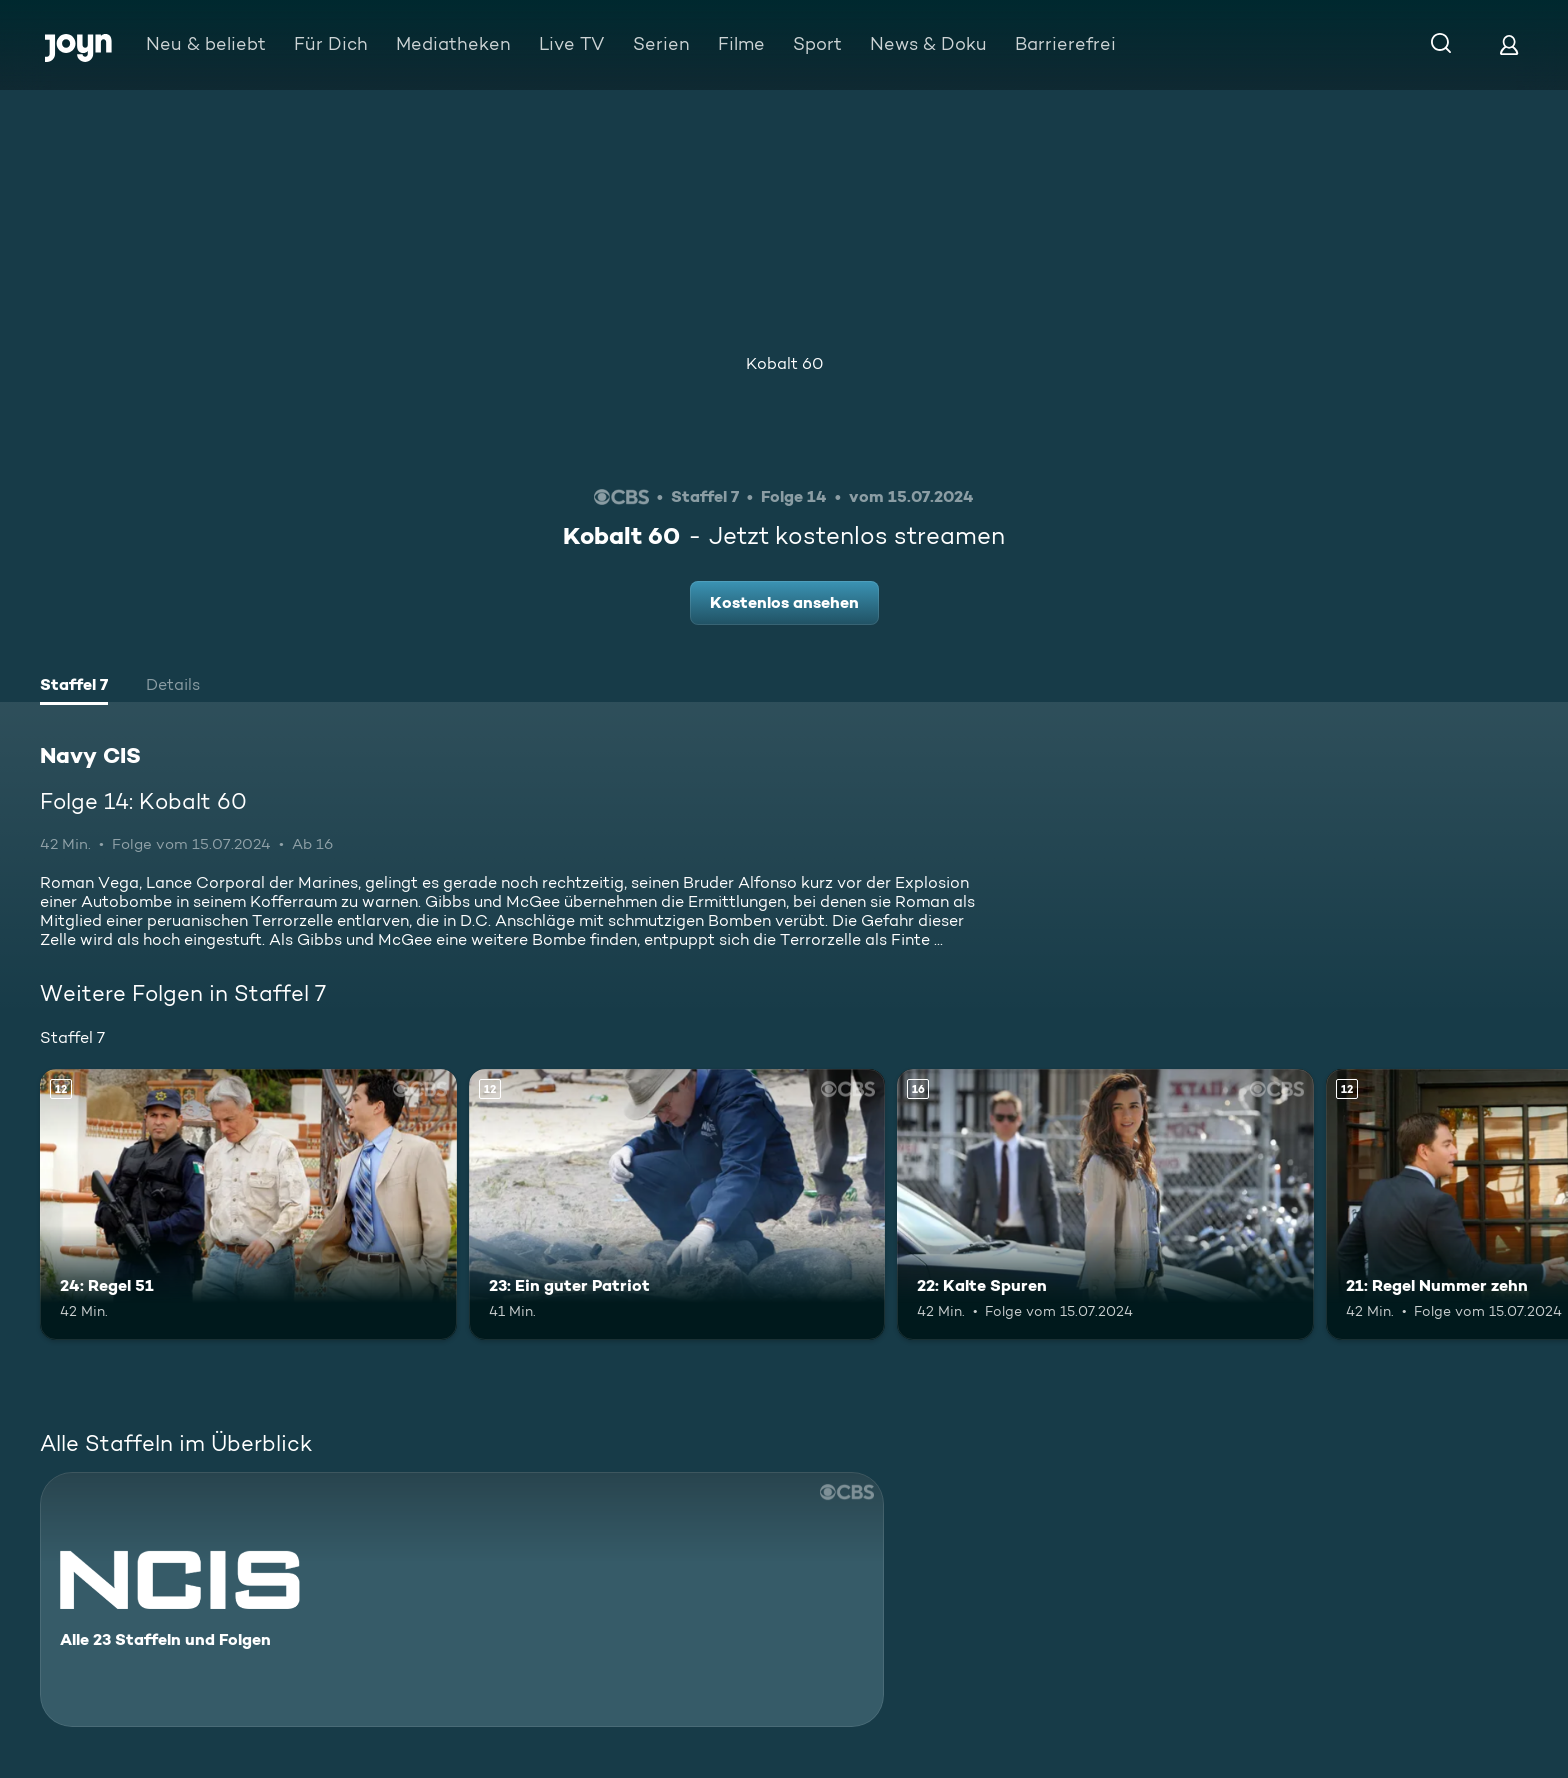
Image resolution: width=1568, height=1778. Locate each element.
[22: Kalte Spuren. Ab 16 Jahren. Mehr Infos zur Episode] (1105, 1204)
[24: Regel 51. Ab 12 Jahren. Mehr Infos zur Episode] (248, 1204)
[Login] (1509, 44)
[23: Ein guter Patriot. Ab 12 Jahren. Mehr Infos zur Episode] (677, 1204)
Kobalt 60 (784, 363)
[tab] (74, 687)
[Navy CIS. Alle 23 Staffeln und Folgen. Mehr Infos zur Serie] (462, 1599)
